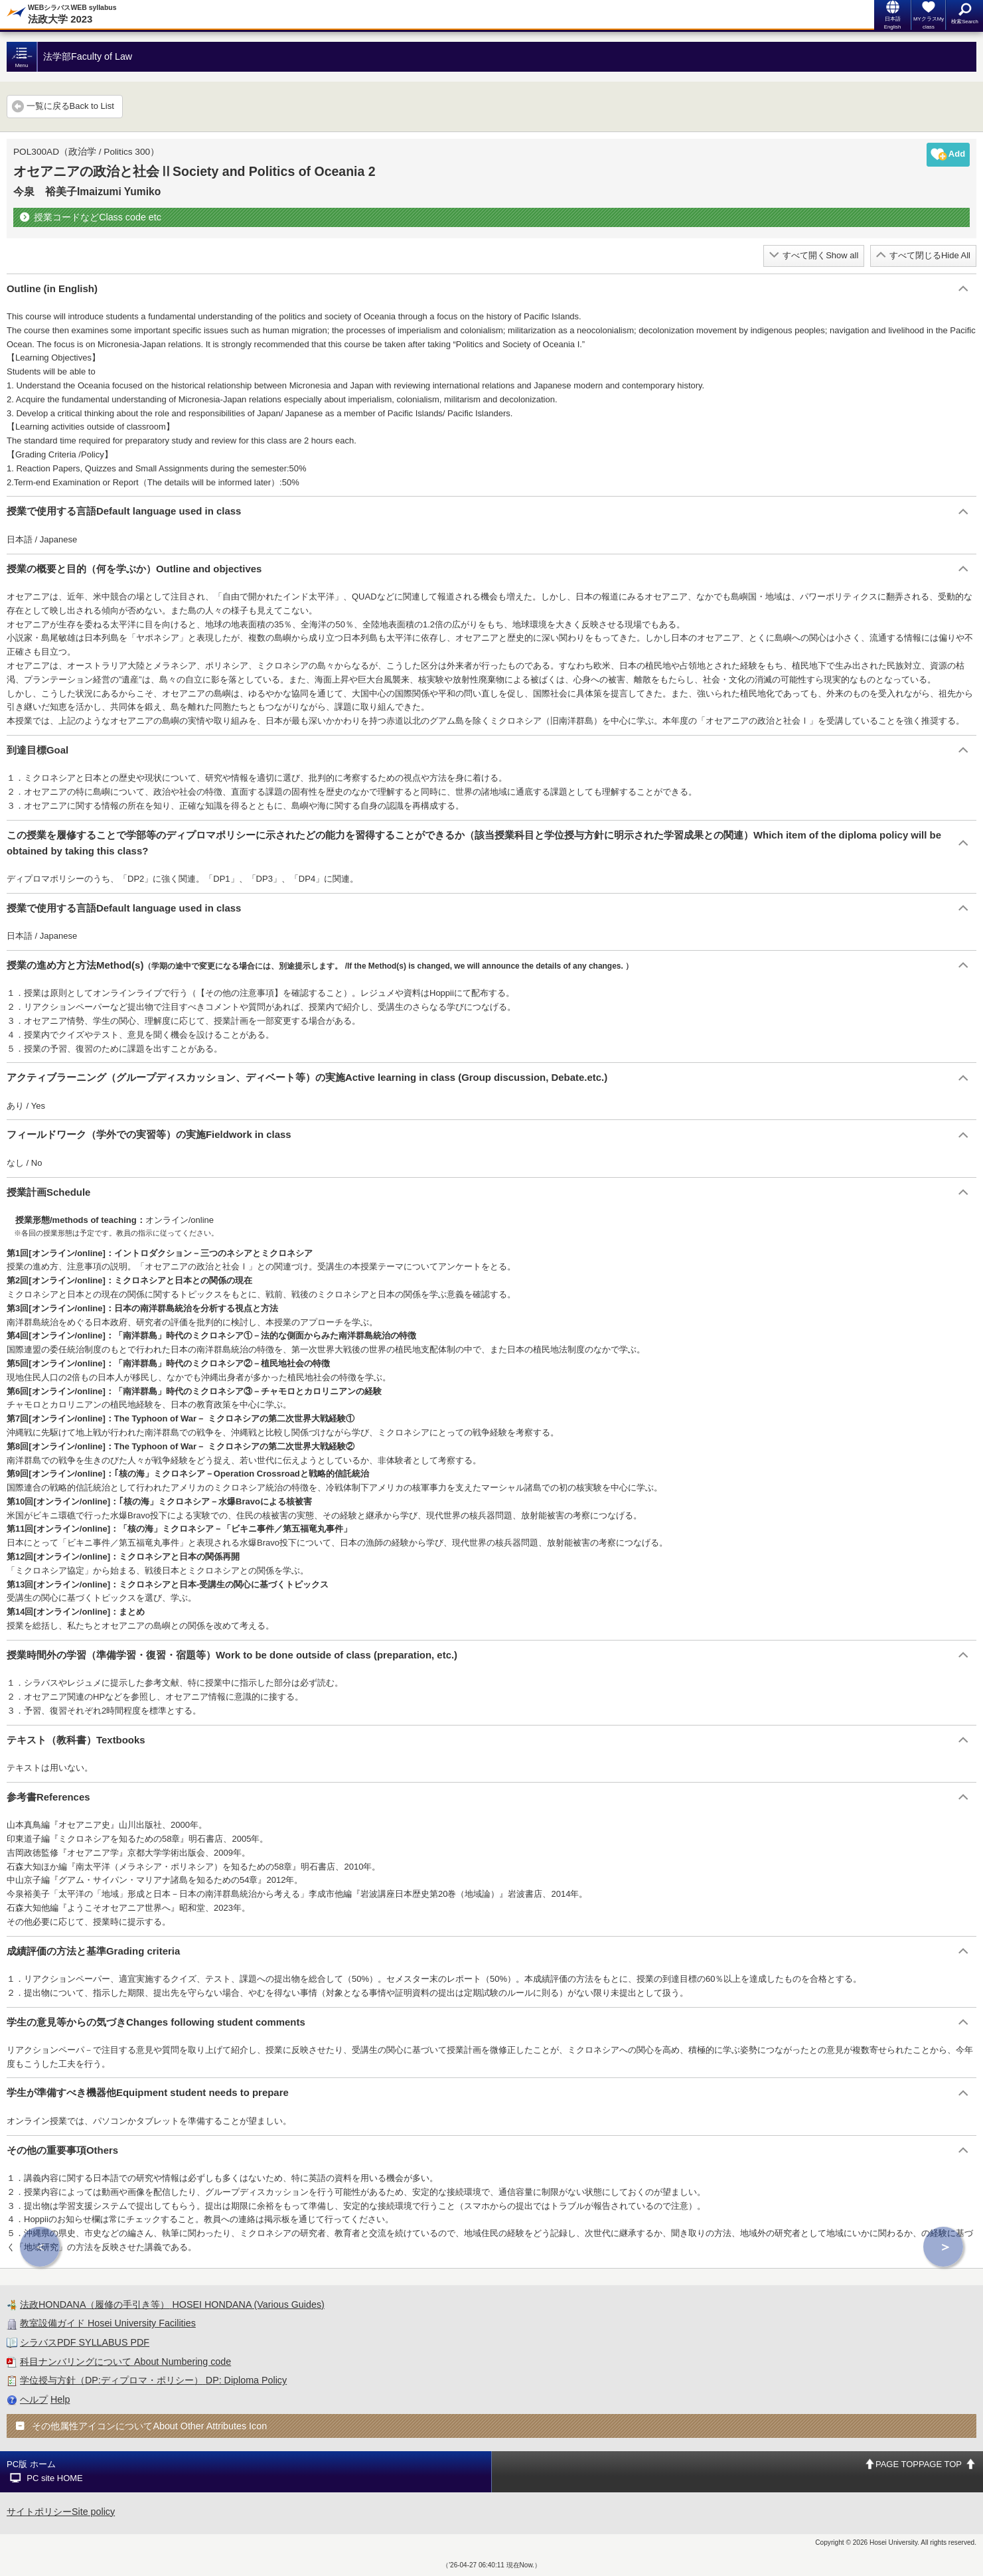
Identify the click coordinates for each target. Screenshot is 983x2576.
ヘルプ (34, 2399)
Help (60, 2399)
